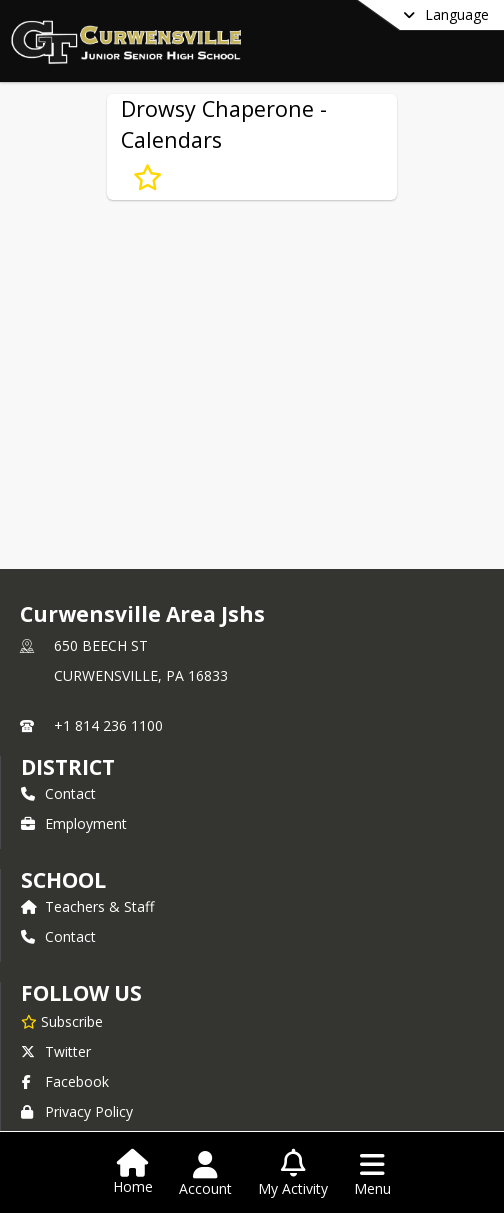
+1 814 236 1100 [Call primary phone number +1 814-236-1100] (108, 725)
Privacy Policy (77, 1111)
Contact (58, 793)
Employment (74, 823)
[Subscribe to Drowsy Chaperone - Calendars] (147, 178)
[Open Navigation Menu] (372, 1174)
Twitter (56, 1051)
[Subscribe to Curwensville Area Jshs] (62, 1021)
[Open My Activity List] (293, 1174)
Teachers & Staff (87, 906)
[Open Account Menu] (205, 1174)
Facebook (65, 1081)
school (63, 880)
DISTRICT (68, 767)
